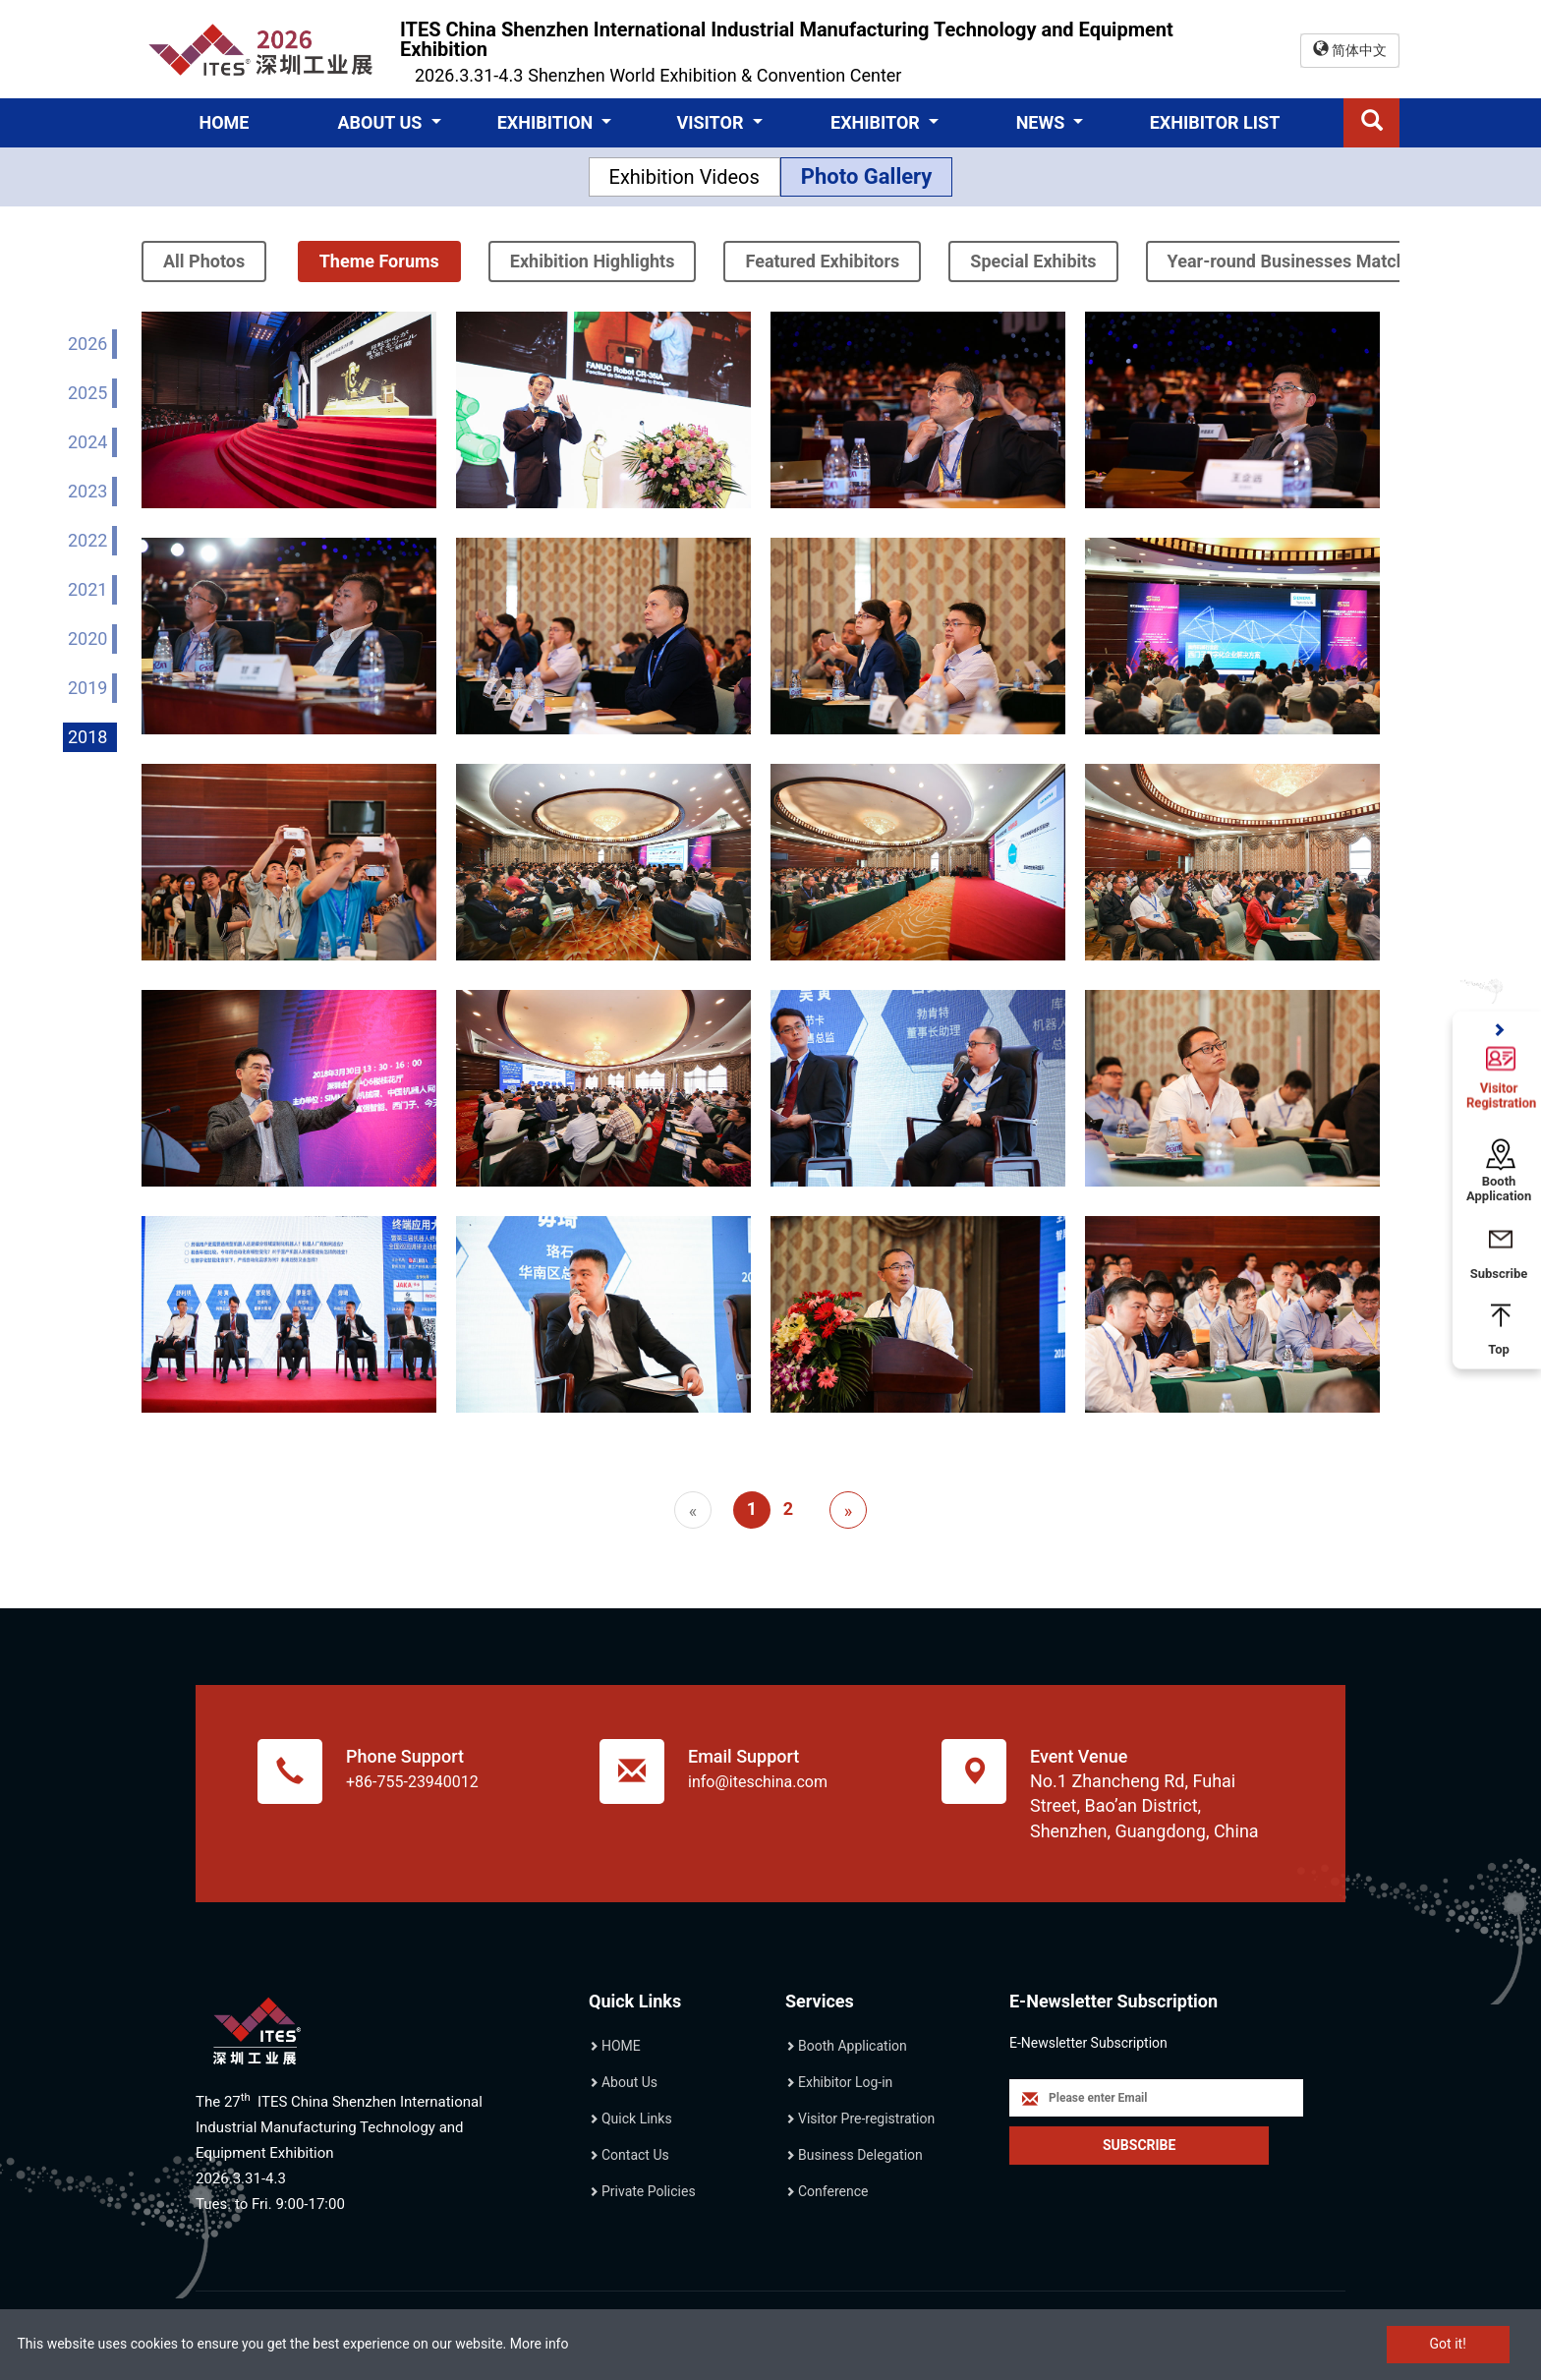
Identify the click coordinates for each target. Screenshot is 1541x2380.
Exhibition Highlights (592, 261)
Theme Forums (379, 261)
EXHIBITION (547, 122)
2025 (87, 392)
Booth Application (852, 2046)
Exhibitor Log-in (845, 2082)
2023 (87, 491)
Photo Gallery (867, 176)
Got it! (1448, 2343)
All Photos (204, 261)
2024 (87, 442)
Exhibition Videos (684, 177)
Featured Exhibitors (822, 261)
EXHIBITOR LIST (1215, 122)
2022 (87, 540)
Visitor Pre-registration (866, 2118)
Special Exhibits (1033, 261)
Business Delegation (860, 2155)
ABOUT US (381, 122)
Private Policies (648, 2191)
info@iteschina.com (758, 1781)
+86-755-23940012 (412, 1781)
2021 (87, 589)
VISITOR (711, 122)
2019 (87, 687)
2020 (87, 638)
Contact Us (635, 2155)
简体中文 (1350, 49)
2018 (87, 736)
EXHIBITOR (877, 122)
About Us (629, 2082)
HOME (224, 122)
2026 (87, 343)
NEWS (1042, 122)
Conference (833, 2191)
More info (539, 2343)
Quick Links (636, 2118)
